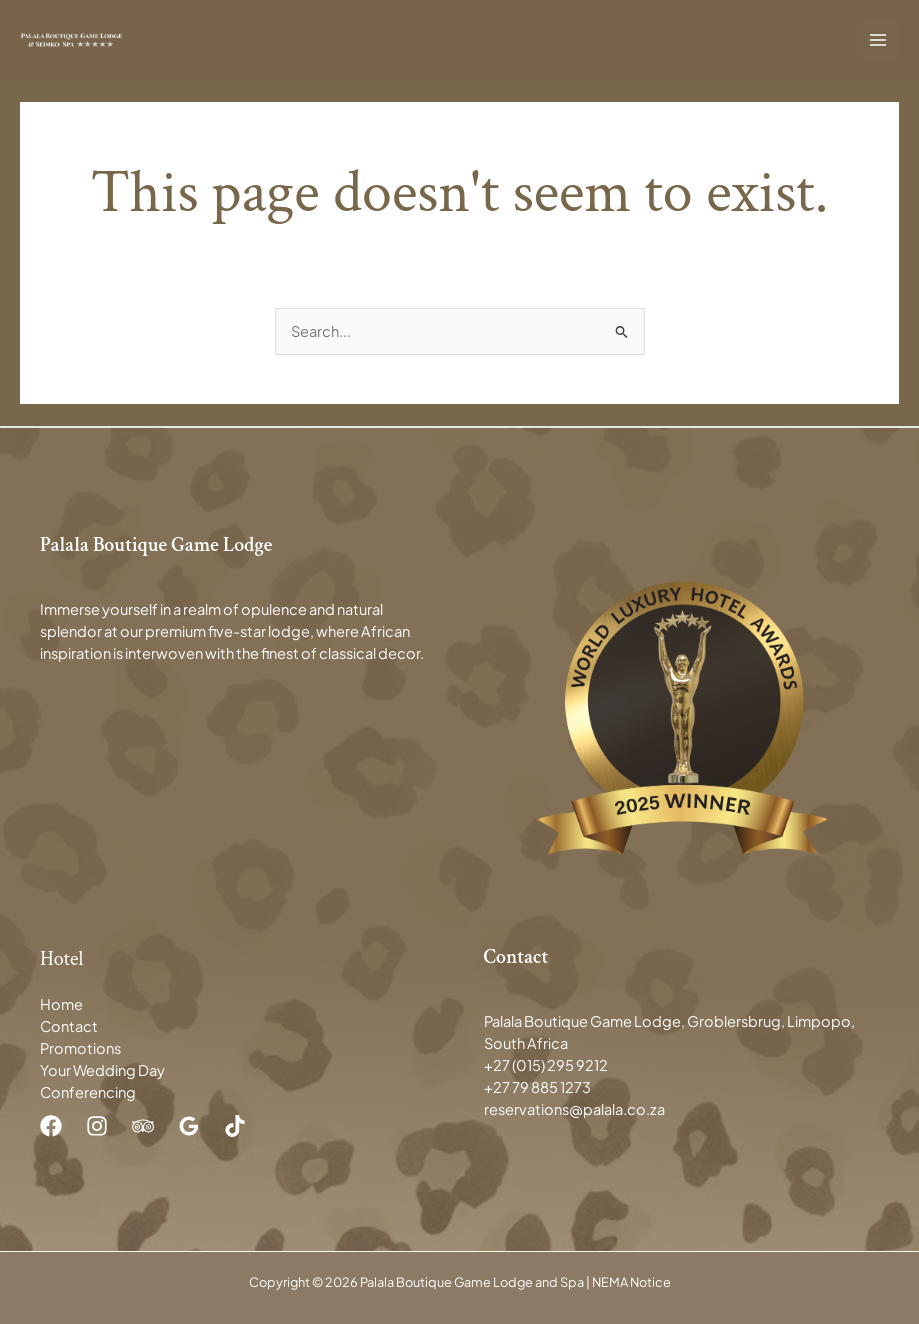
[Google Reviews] (189, 1126)
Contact (69, 1026)
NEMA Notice (631, 1282)
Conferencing (88, 1092)
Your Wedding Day (102, 1070)
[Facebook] (51, 1126)
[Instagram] (97, 1126)
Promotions (80, 1048)
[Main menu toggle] (878, 40)
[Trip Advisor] (143, 1126)
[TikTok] (235, 1126)
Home (61, 1004)
